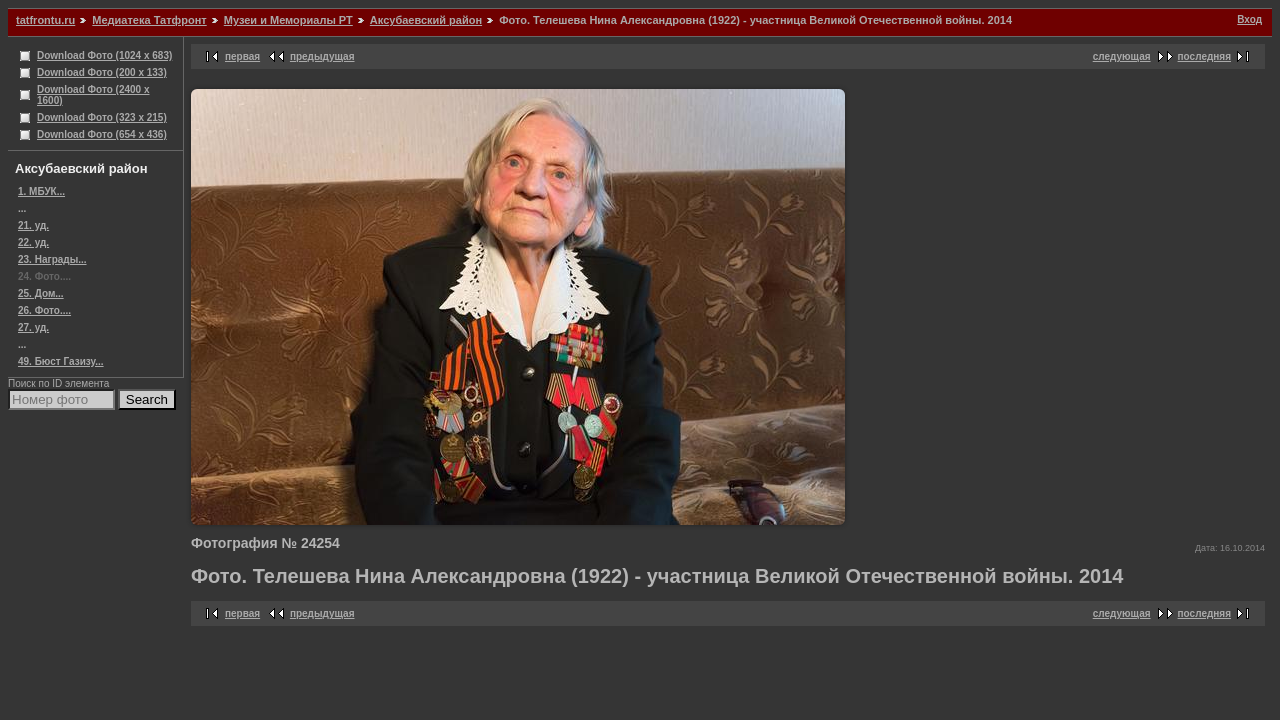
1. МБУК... (41, 191)
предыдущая (322, 56)
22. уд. (33, 242)
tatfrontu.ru (45, 20)
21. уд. (33, 225)
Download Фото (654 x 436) (102, 134)
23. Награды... (52, 259)
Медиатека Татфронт (149, 20)
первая (242, 56)
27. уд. (33, 327)
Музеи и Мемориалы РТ (288, 20)
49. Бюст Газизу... (61, 361)
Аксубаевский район (426, 20)
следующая (1122, 56)
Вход (1249, 19)
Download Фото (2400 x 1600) (93, 95)
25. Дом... (41, 293)
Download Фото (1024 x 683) (104, 55)
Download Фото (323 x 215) (102, 117)
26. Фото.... (44, 310)
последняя (1204, 56)
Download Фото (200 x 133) (102, 72)
